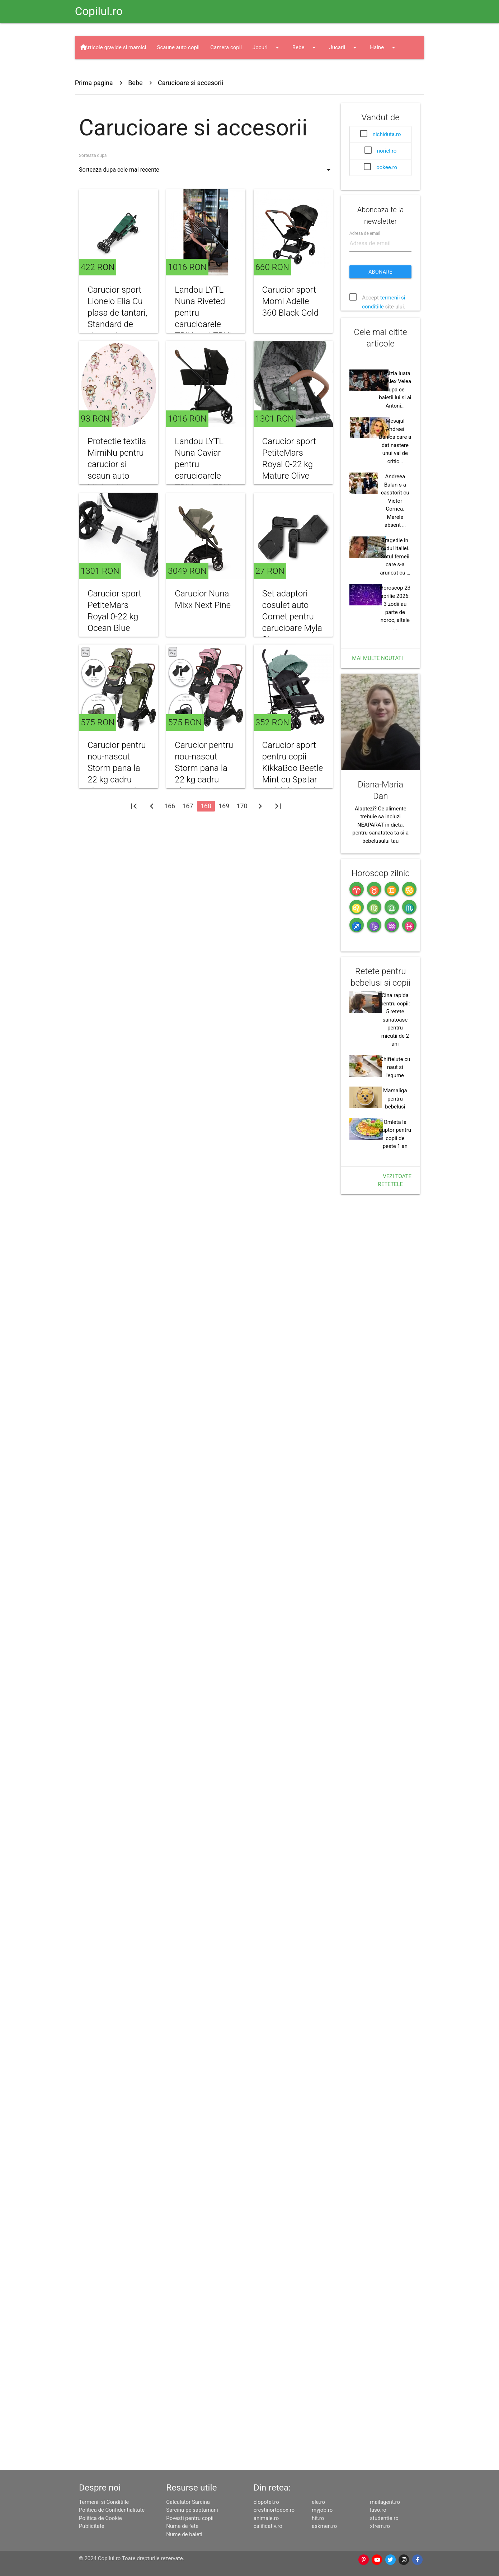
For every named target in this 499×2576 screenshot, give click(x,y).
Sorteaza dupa (93, 155)
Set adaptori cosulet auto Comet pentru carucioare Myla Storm (292, 648)
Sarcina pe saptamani (192, 2510)
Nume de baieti (184, 2534)
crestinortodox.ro (274, 2510)
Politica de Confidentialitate (112, 2510)
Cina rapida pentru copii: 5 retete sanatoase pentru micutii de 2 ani (395, 1733)
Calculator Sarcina (188, 2502)
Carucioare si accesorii (190, 83)
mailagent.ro (385, 2502)
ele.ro (318, 2502)
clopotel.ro (266, 2502)
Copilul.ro (99, 11)
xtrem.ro (380, 2526)
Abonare (380, 364)
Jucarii (344, 47)
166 (169, 838)
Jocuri (267, 47)
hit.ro (318, 2518)
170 (241, 838)
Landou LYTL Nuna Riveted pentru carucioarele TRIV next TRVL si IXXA (204, 318)
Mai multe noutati (377, 969)
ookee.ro (386, 167)
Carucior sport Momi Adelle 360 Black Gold (290, 301)
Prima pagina (94, 83)
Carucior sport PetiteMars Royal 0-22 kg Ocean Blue (114, 642)
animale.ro (266, 2518)
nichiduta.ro (387, 134)
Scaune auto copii (178, 47)
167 (187, 838)
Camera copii (226, 47)
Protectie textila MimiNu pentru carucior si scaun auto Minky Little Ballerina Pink (117, 470)
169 (223, 838)
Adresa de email (364, 325)
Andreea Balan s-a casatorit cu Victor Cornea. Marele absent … (395, 811)
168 (206, 838)
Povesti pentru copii (189, 2518)
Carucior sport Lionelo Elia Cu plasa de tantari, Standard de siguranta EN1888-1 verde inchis (117, 324)
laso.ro (378, 2510)
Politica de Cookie (100, 2518)
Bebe (305, 47)
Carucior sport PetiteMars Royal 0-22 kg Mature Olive (289, 458)
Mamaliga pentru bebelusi (395, 1812)
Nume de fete (182, 2526)
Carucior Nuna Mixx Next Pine (203, 631)
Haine (384, 47)
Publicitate (91, 2526)
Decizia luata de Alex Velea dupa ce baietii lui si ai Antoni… (395, 700)
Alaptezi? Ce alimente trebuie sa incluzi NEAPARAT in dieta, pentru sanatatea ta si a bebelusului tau (380, 1227)
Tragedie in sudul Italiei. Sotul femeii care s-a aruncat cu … (395, 867)
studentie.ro (384, 2518)
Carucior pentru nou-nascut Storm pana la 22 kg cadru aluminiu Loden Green (117, 806)
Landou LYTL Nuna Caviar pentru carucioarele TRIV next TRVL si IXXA (204, 470)
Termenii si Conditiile (104, 2502)
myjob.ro (322, 2510)
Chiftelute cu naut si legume (395, 1781)
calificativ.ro (268, 2526)
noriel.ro (387, 151)
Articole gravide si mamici (115, 47)
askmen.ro (324, 2526)
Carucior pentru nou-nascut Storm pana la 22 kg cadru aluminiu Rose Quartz (204, 806)
